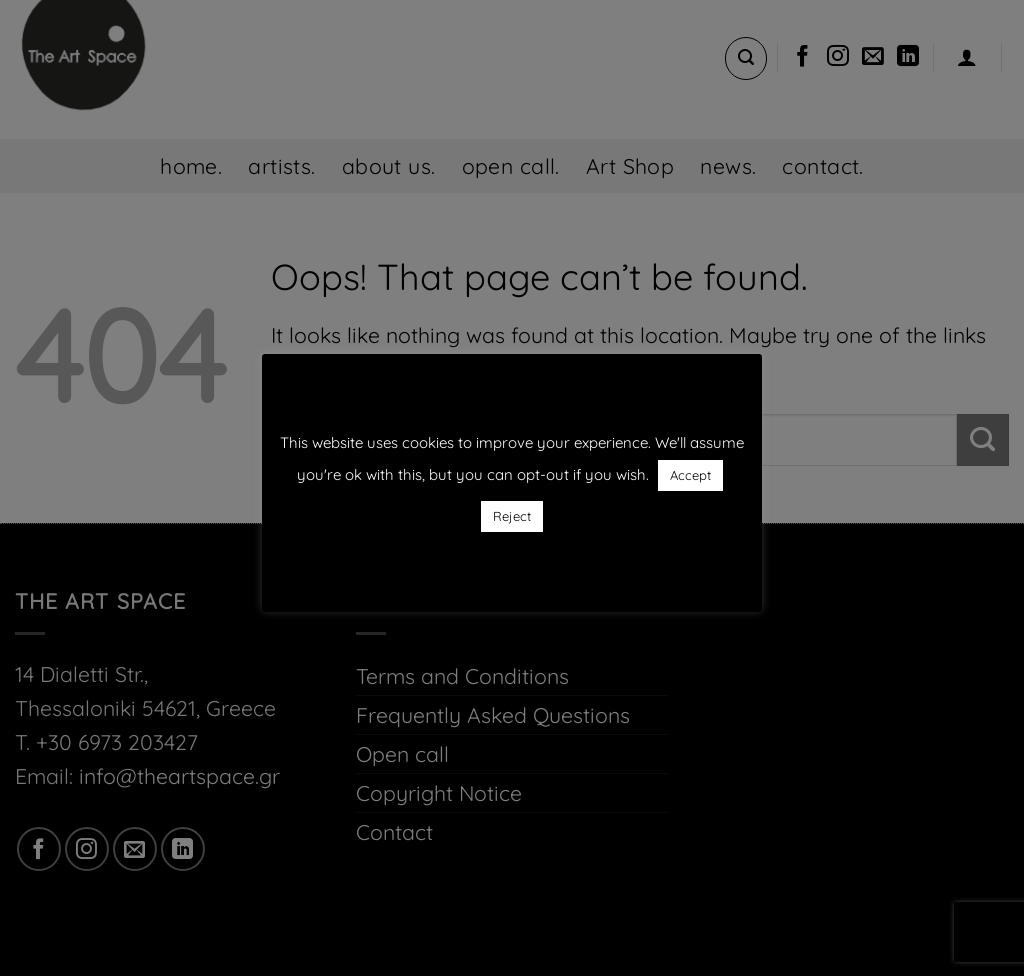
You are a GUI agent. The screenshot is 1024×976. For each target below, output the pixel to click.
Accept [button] (690, 475)
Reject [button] (512, 516)
